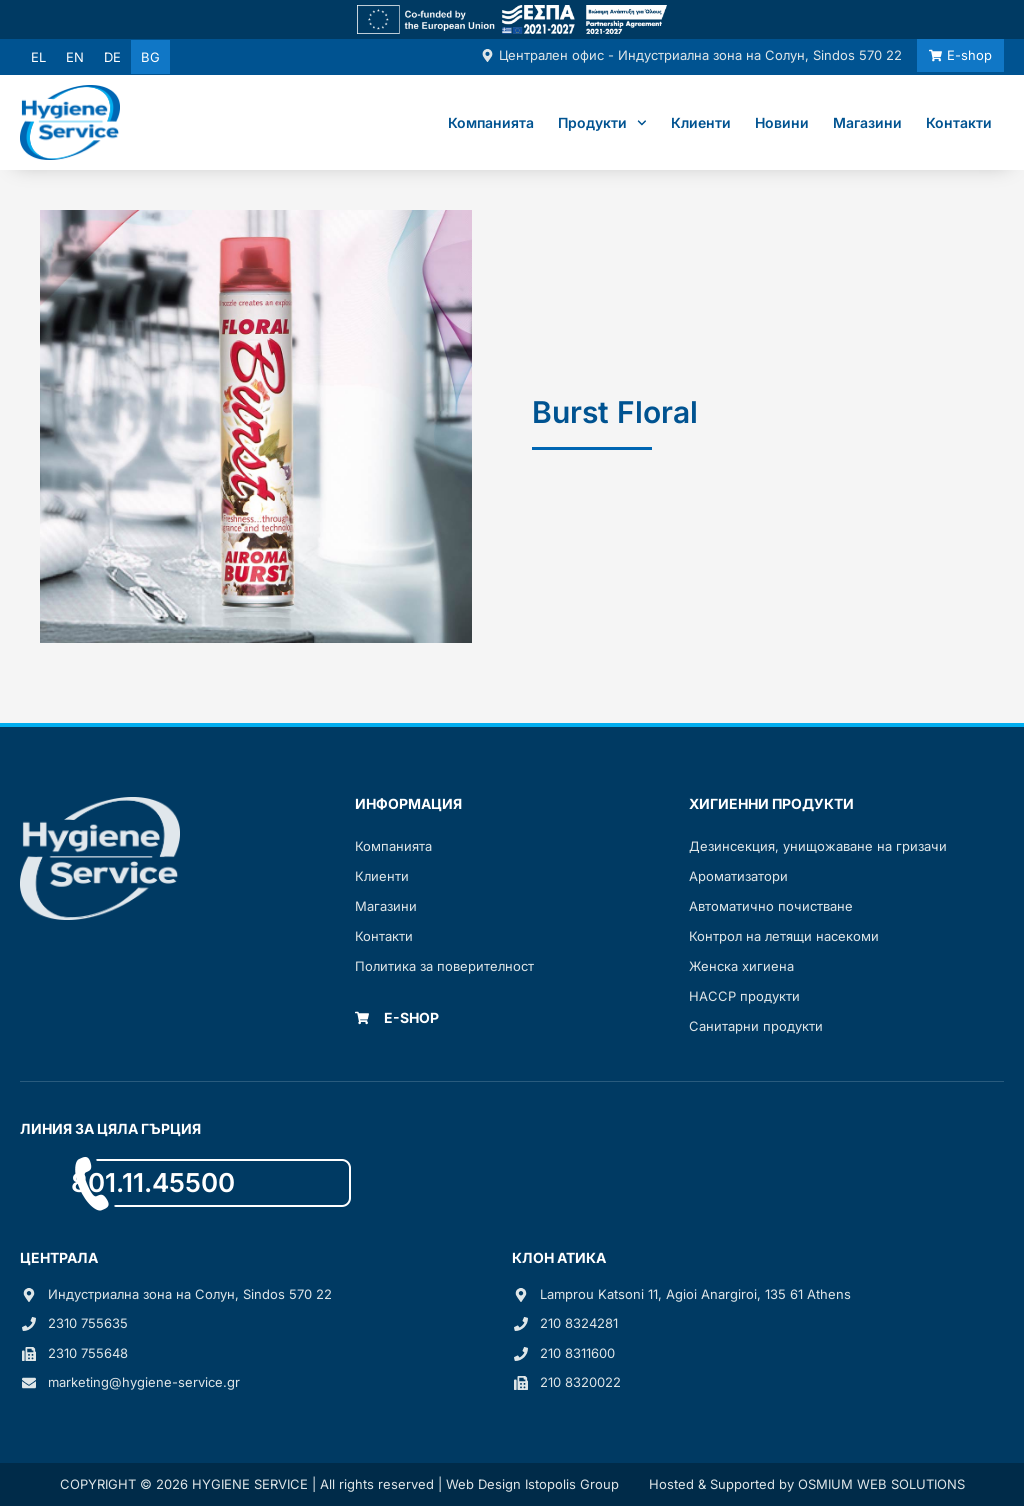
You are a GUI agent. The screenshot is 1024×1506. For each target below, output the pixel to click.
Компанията (491, 122)
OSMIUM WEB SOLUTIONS (881, 1484)
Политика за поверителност (444, 966)
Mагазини (386, 906)
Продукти (602, 123)
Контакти (959, 122)
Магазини (867, 122)
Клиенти (701, 122)
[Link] (512, 19)
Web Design (483, 1484)
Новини (782, 122)
